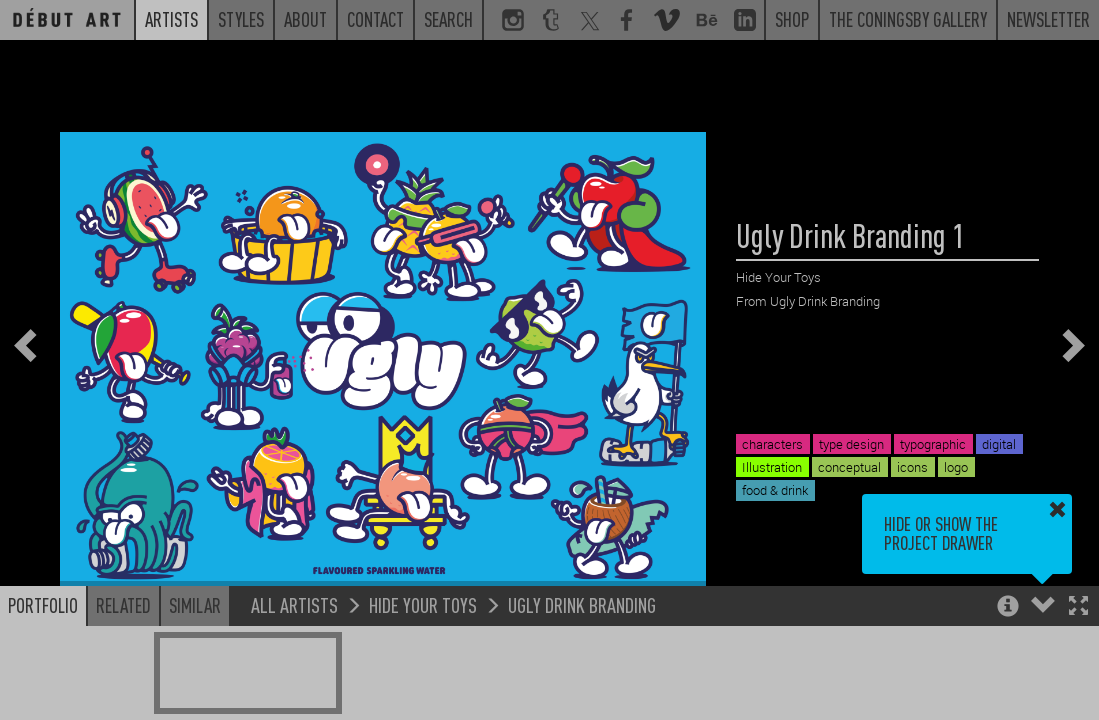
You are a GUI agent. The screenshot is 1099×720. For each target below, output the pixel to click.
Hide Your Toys (423, 604)
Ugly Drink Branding (582, 604)
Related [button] (123, 605)
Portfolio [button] (43, 605)
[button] (1078, 607)
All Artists (294, 604)
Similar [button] (195, 605)
